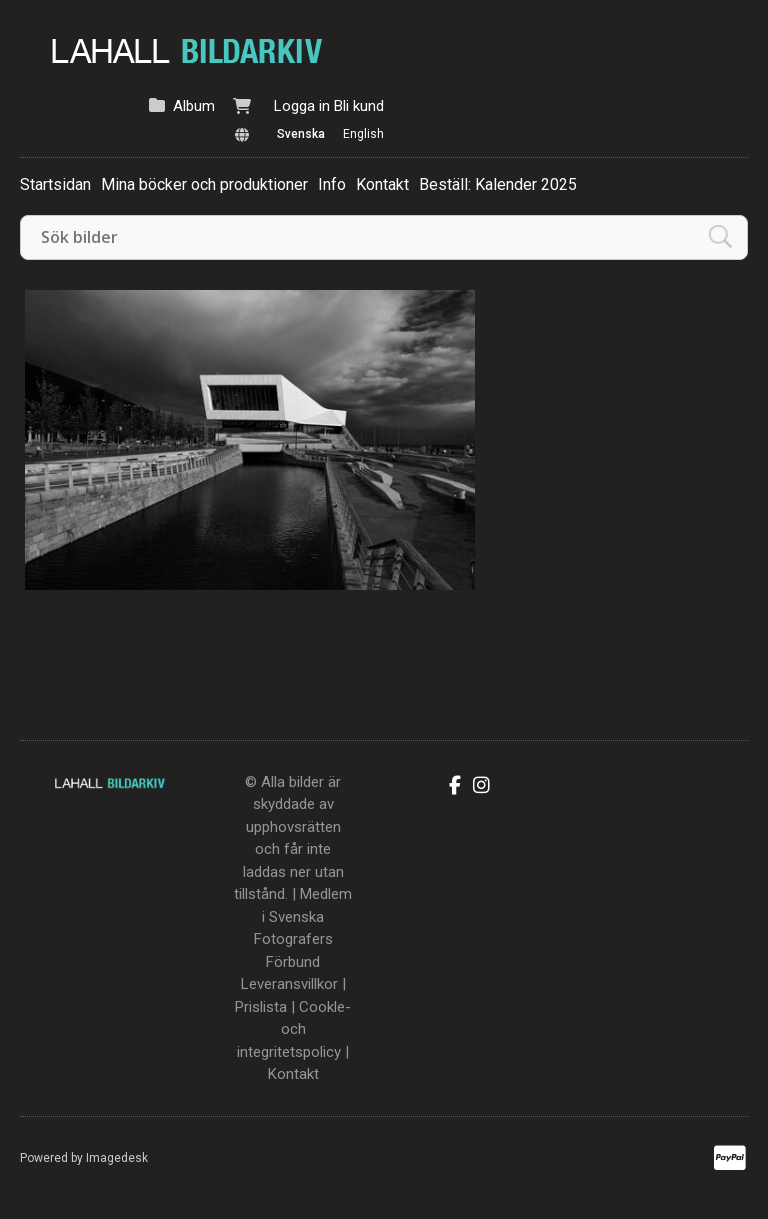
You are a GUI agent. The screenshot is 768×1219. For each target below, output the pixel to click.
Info (332, 184)
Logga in (302, 106)
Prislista (261, 1007)
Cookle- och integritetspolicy (294, 1029)
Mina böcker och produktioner (204, 184)
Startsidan (55, 184)
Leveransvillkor (289, 984)
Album (194, 106)
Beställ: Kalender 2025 (498, 184)
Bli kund (359, 106)
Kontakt (382, 184)
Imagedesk (117, 1158)
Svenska (301, 134)
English (363, 134)
